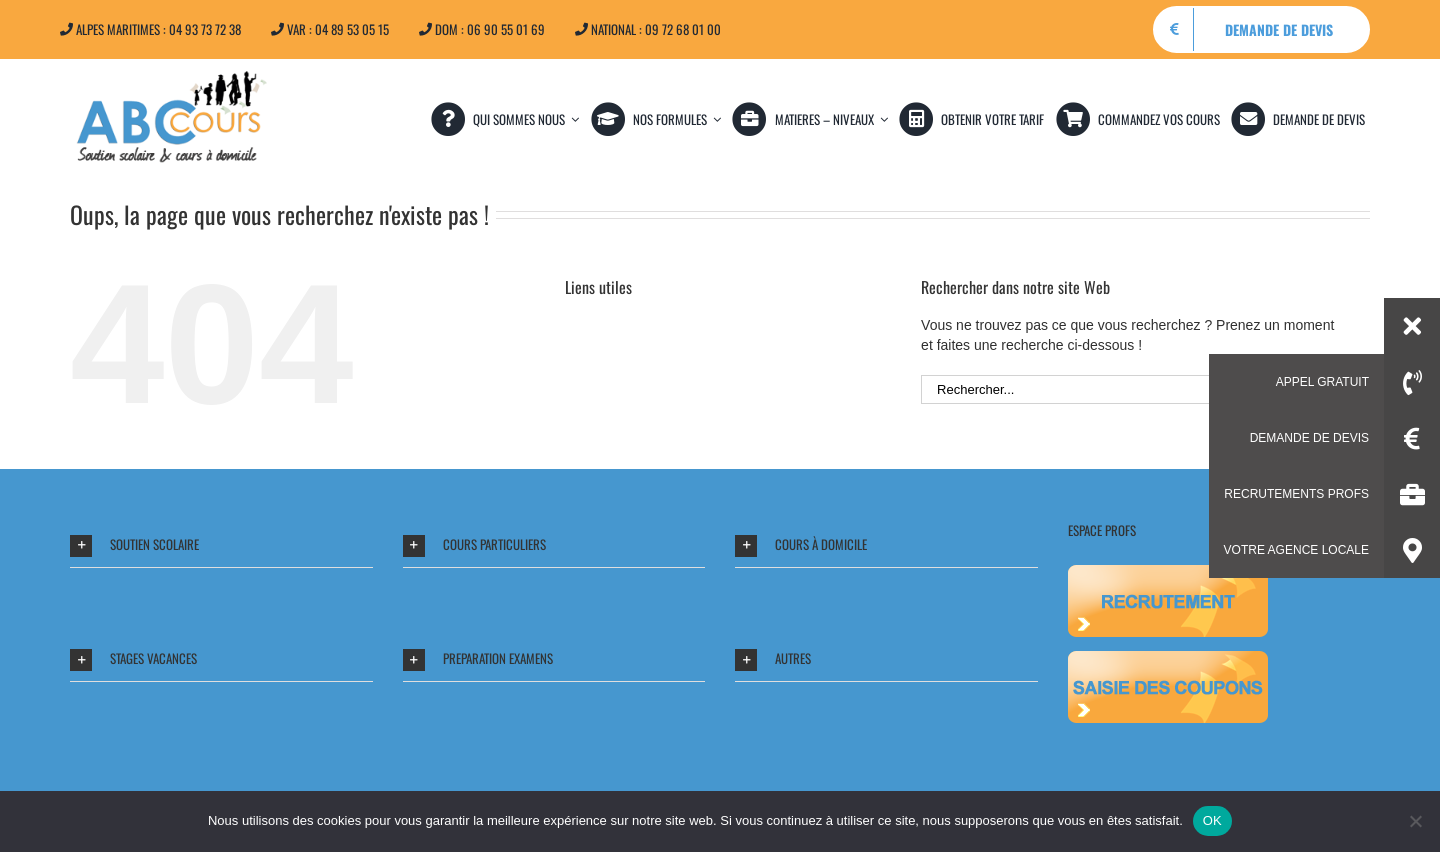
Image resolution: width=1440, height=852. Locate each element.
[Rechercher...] (1113, 389)
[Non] (1415, 821)
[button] (221, 545)
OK (1212, 820)
